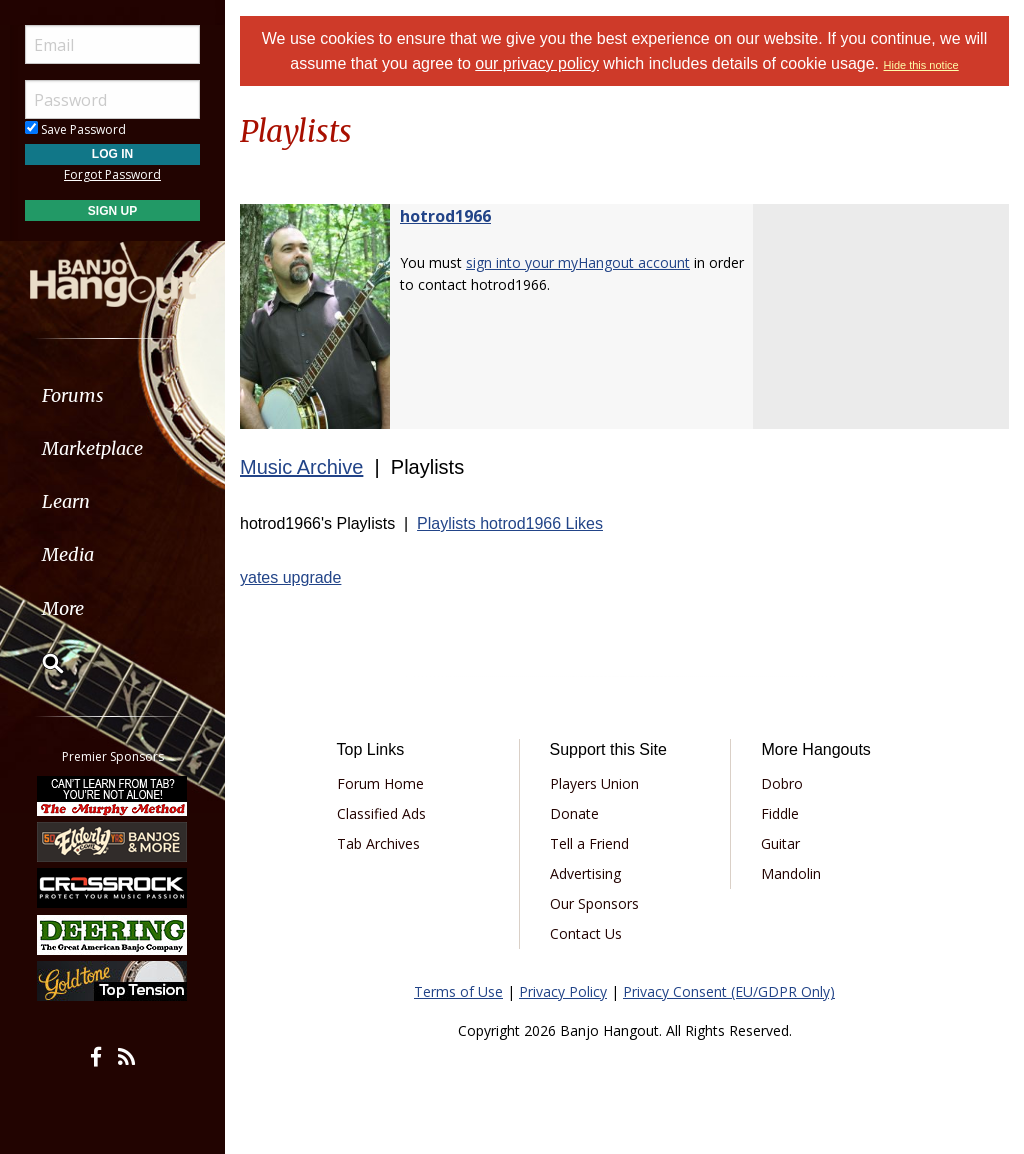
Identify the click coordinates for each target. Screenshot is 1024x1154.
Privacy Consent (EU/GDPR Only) (729, 991)
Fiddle (780, 813)
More (63, 608)
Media (68, 554)
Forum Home (380, 783)
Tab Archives (378, 843)
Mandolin (791, 873)
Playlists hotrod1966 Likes (510, 523)
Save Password (75, 129)
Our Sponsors (594, 903)
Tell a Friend (589, 843)
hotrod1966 (445, 216)
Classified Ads (381, 813)
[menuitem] (112, 395)
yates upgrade (290, 577)
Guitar (780, 843)
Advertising (585, 873)
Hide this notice (921, 65)
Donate (574, 813)
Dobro (782, 783)
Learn (66, 501)
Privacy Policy (563, 991)
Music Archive (301, 467)
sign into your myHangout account (578, 262)
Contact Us (586, 933)
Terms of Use (458, 991)
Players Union (594, 783)
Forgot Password (112, 174)
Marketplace (92, 448)
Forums (73, 395)
